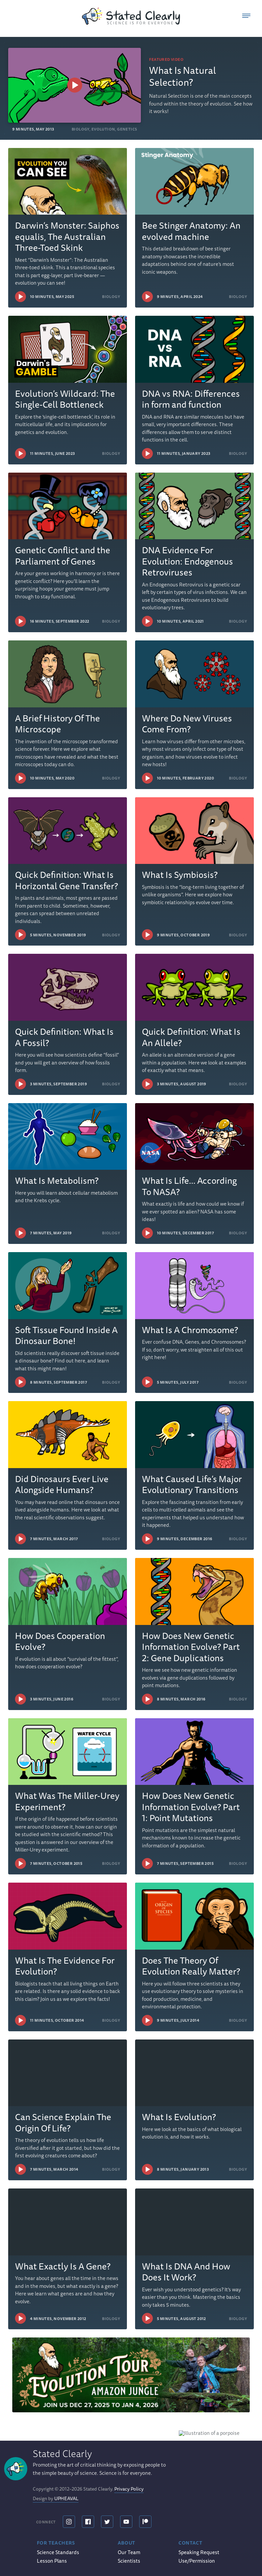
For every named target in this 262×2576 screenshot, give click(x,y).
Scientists (129, 2561)
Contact (190, 2543)
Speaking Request (198, 2552)
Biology (80, 129)
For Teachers (56, 2543)
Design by (55, 2486)
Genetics (127, 129)
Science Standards (58, 2552)
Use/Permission (196, 2561)
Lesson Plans (52, 2561)
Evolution (103, 129)
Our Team (129, 2552)
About (126, 2543)
